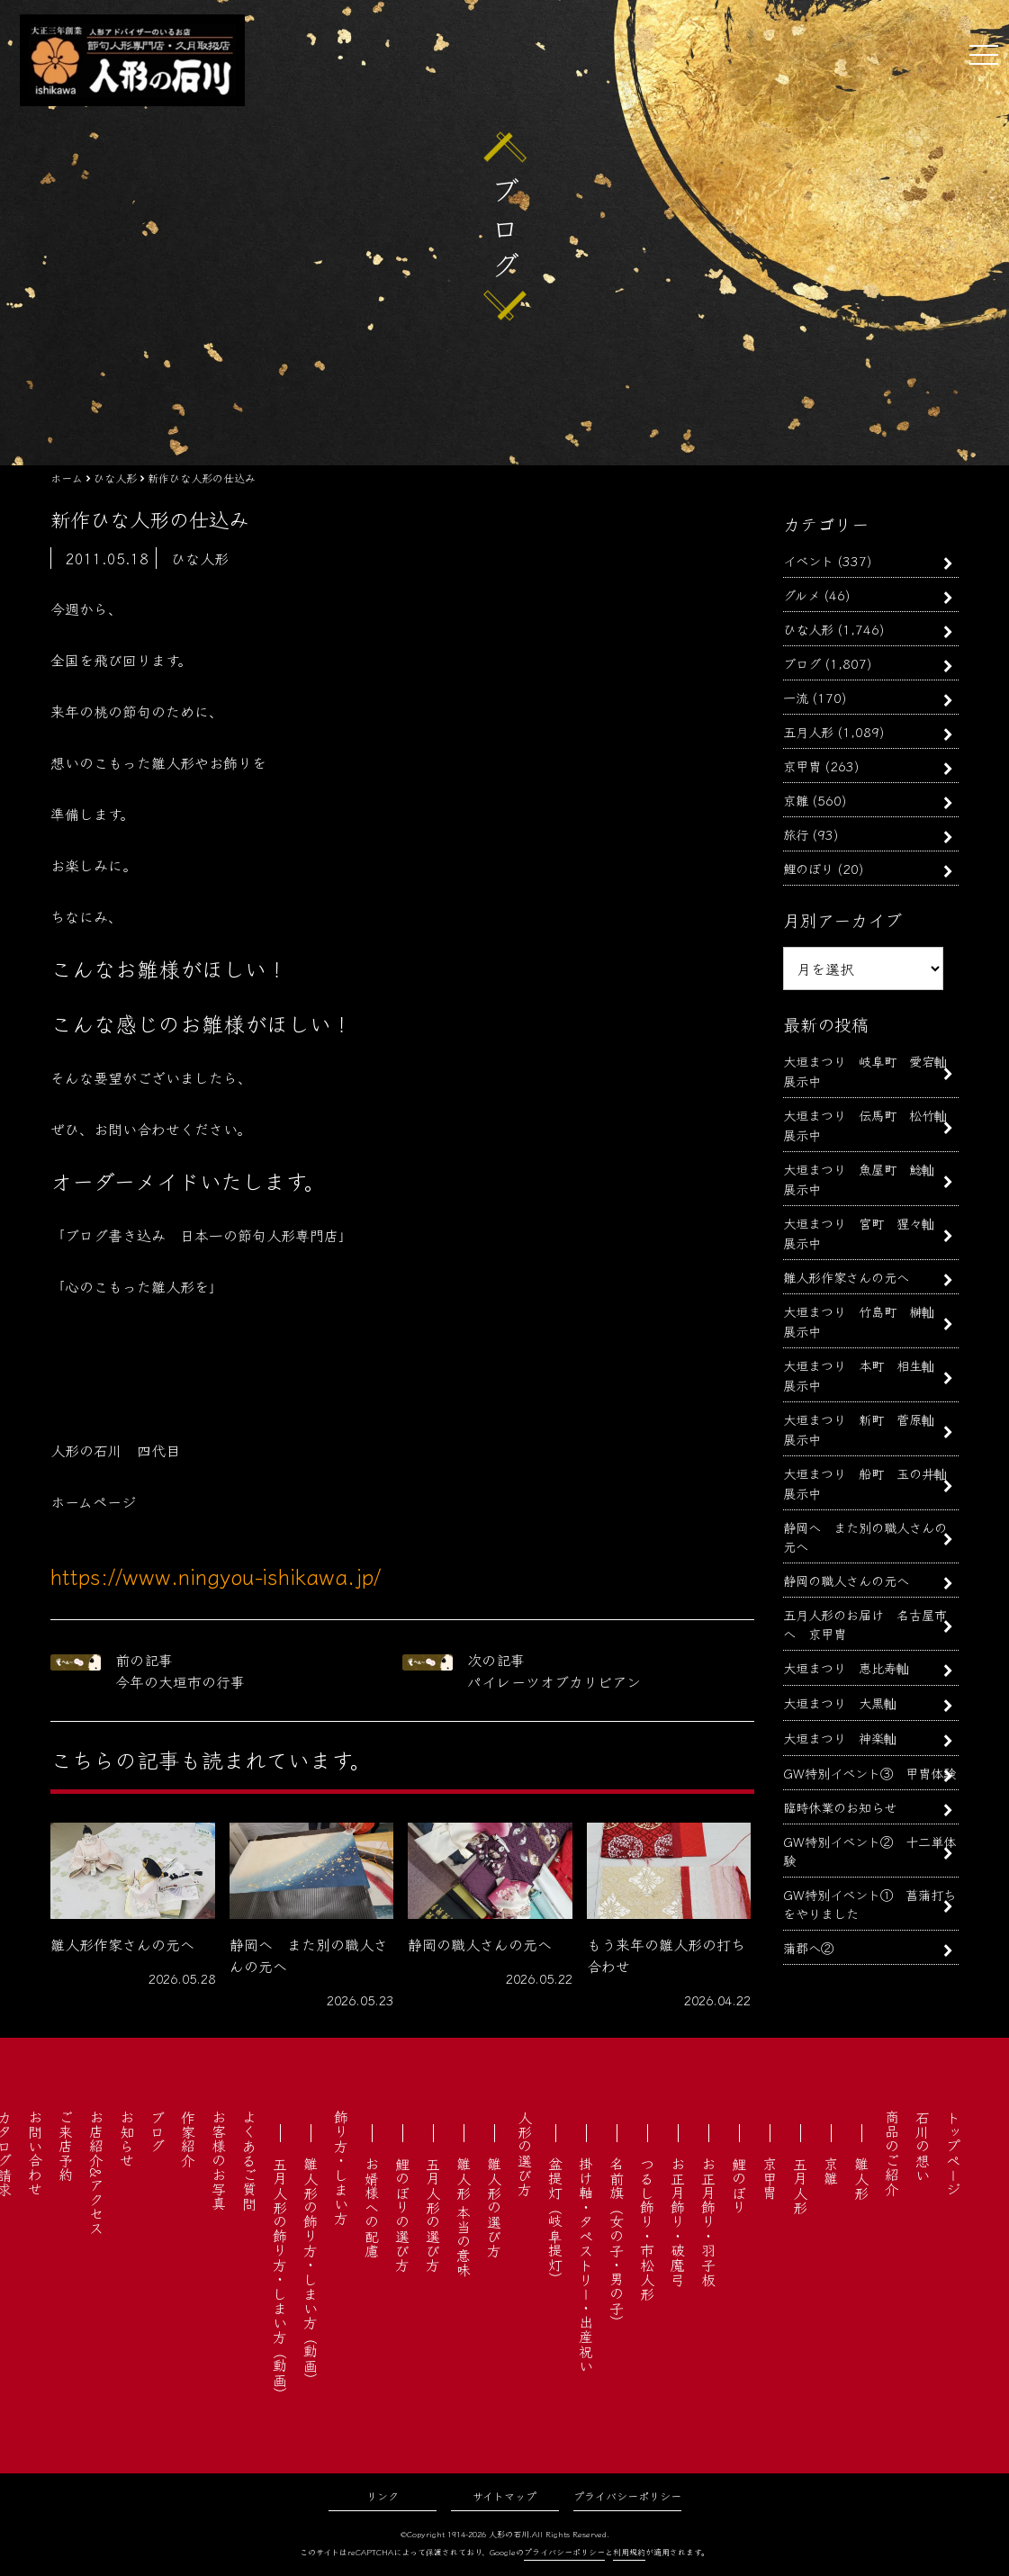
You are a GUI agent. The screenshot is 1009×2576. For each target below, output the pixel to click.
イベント (808, 560)
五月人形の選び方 (433, 2214)
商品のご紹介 (892, 2153)
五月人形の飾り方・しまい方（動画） (280, 2279)
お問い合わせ (35, 2153)
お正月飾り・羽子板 (708, 2221)
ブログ (802, 662)
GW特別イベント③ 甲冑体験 (869, 1772)
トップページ (953, 2153)
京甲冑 (802, 765)
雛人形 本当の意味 (463, 2217)
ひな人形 (808, 628)
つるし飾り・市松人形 (647, 2229)
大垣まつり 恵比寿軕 (846, 1667)
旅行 (795, 833)
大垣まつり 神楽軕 (839, 1737)
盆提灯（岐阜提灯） (555, 2221)
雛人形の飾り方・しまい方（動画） (310, 2272)
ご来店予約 (66, 2146)
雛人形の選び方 (494, 2207)
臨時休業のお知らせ (839, 1806)
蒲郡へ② (808, 1947)
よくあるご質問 (249, 2160)
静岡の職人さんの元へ (846, 1580)
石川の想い (922, 2146)
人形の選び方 (525, 2153)
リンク (382, 2495)
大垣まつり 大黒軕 (839, 1702)
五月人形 (808, 731)
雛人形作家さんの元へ (846, 1276)
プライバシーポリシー (627, 2495)
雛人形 (861, 2178)
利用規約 (629, 2552)
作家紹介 (188, 2138)
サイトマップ (504, 2495)
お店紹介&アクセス (96, 2172)
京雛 (795, 799)
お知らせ (127, 2138)
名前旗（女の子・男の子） (616, 2243)
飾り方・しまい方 (341, 2167)
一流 (795, 697)
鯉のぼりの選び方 (402, 2214)
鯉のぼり (808, 868)
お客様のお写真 (219, 2160)
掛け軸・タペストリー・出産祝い (586, 2265)
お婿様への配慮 (372, 2207)
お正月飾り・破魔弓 (678, 2221)
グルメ (801, 594)
